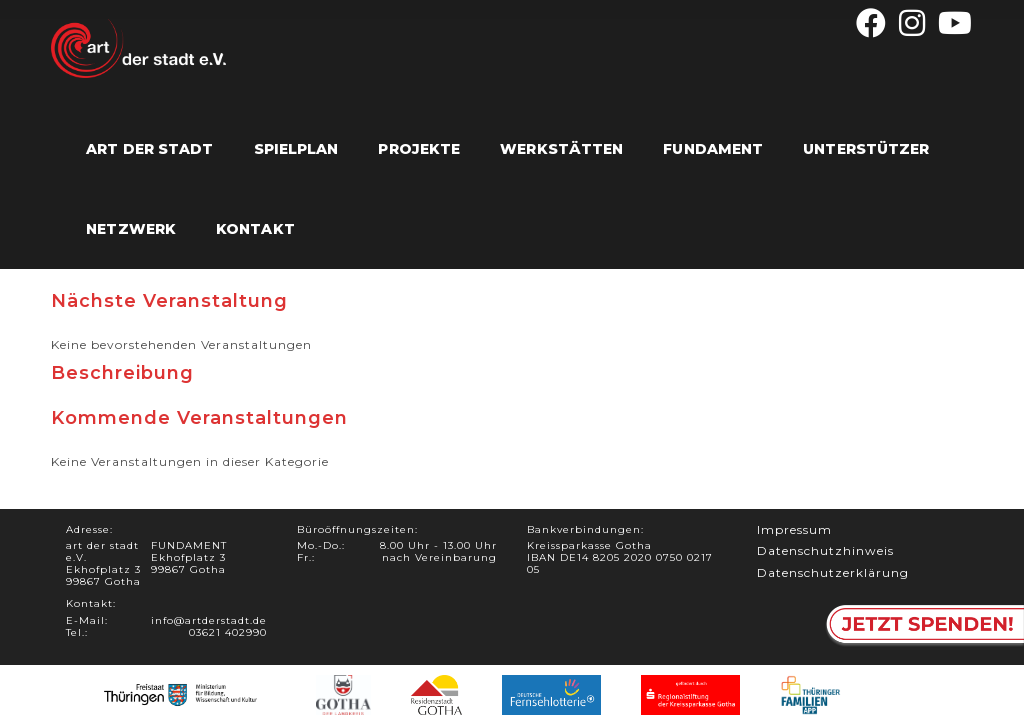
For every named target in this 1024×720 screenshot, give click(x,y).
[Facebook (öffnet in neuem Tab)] (871, 23)
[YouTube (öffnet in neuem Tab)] (952, 23)
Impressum (794, 529)
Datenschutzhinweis (825, 550)
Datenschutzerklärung (833, 572)
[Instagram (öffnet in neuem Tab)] (912, 23)
